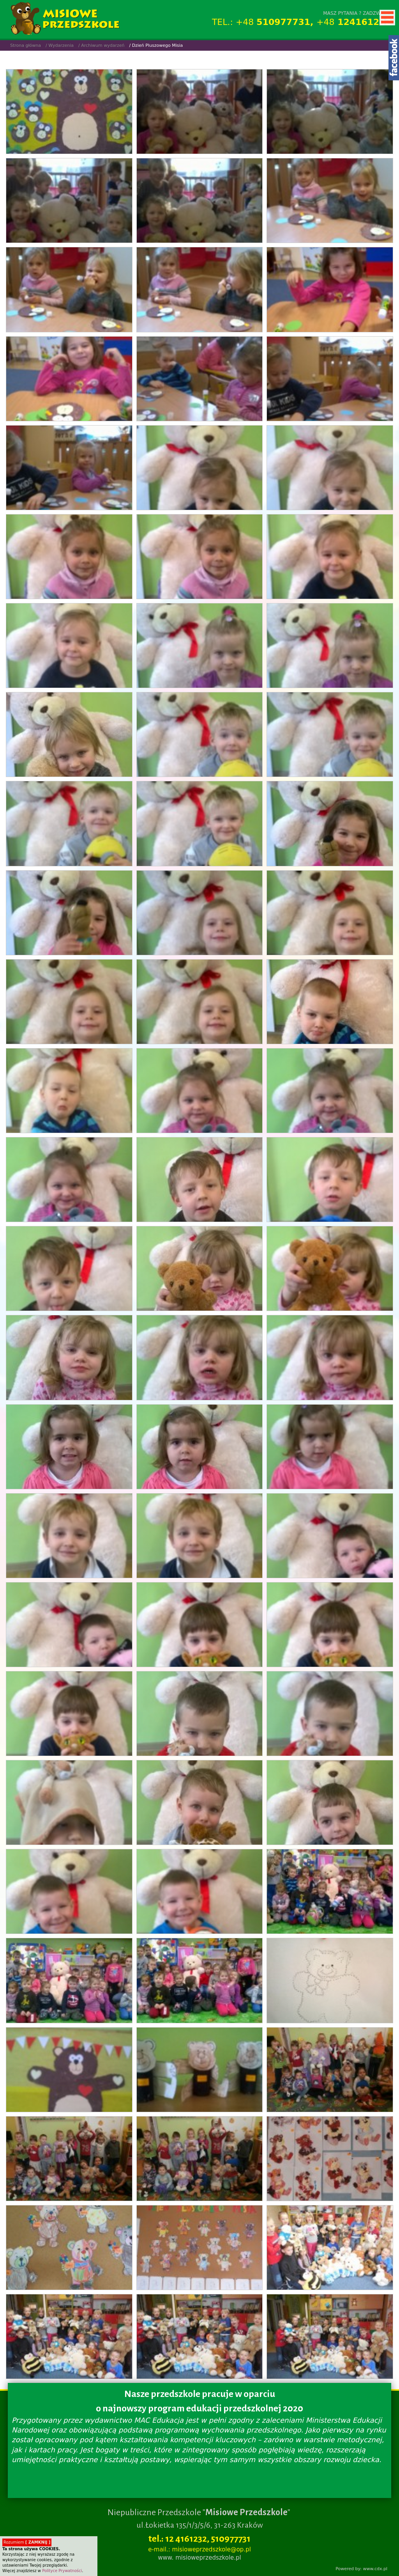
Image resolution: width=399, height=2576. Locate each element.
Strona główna (25, 45)
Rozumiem (27, 2542)
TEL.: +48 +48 (301, 22)
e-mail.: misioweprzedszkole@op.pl (199, 2549)
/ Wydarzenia (60, 45)
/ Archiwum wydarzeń (101, 45)
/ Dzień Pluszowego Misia (156, 45)
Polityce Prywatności (62, 2571)
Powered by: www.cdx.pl (361, 2568)
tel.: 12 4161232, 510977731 (199, 2538)
